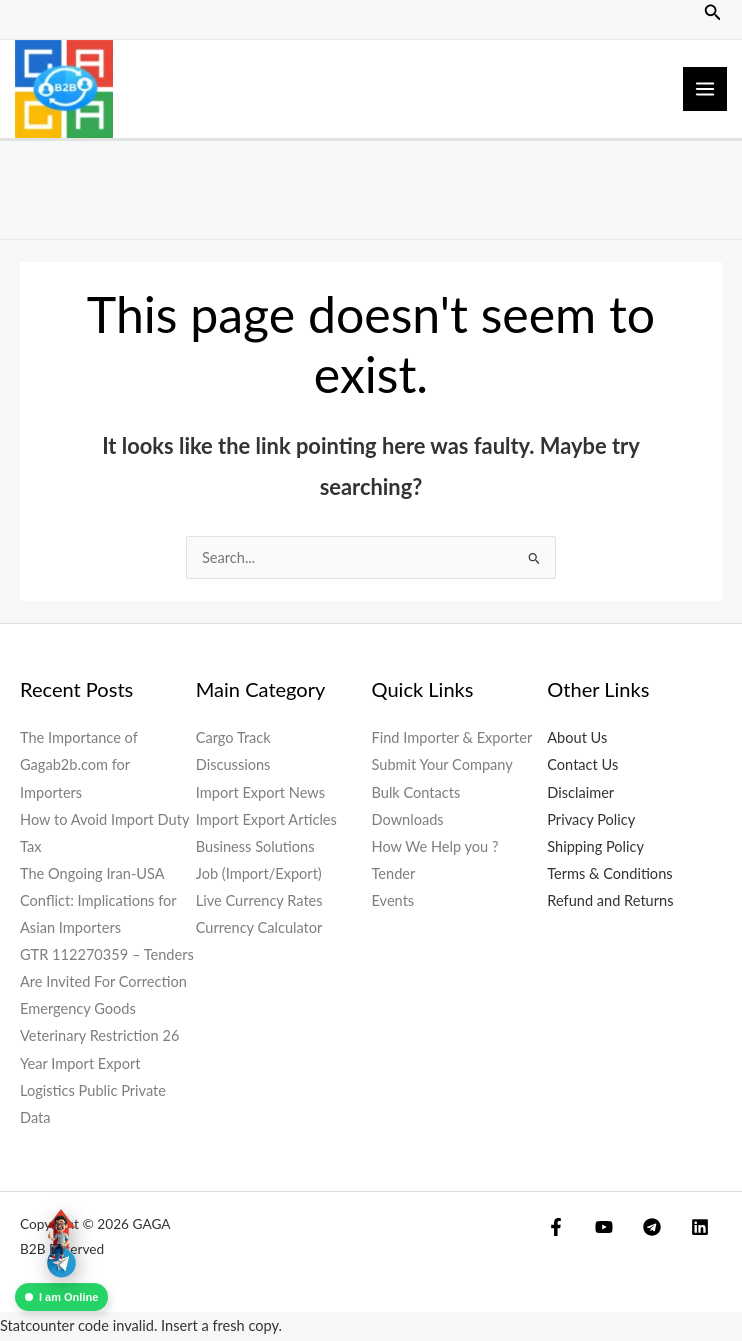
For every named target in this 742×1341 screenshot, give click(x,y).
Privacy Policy (591, 820)
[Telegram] (616, 1229)
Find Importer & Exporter (452, 739)
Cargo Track (233, 739)
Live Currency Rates (259, 902)
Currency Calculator (259, 929)
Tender (394, 875)
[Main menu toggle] (705, 90)
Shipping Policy (595, 847)
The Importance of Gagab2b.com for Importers (79, 766)
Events (393, 902)
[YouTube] (586, 1229)
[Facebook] (556, 1229)
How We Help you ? (435, 847)
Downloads (408, 820)
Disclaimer (580, 793)
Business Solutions (255, 847)
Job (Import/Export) (259, 875)
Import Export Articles (266, 820)
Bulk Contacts (416, 793)
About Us (577, 739)
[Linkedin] (646, 1229)
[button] (713, 12)
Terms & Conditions (609, 875)
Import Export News (260, 793)
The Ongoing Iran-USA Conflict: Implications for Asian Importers (98, 902)
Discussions (233, 766)
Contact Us (582, 766)
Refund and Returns (610, 902)
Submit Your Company (442, 766)
